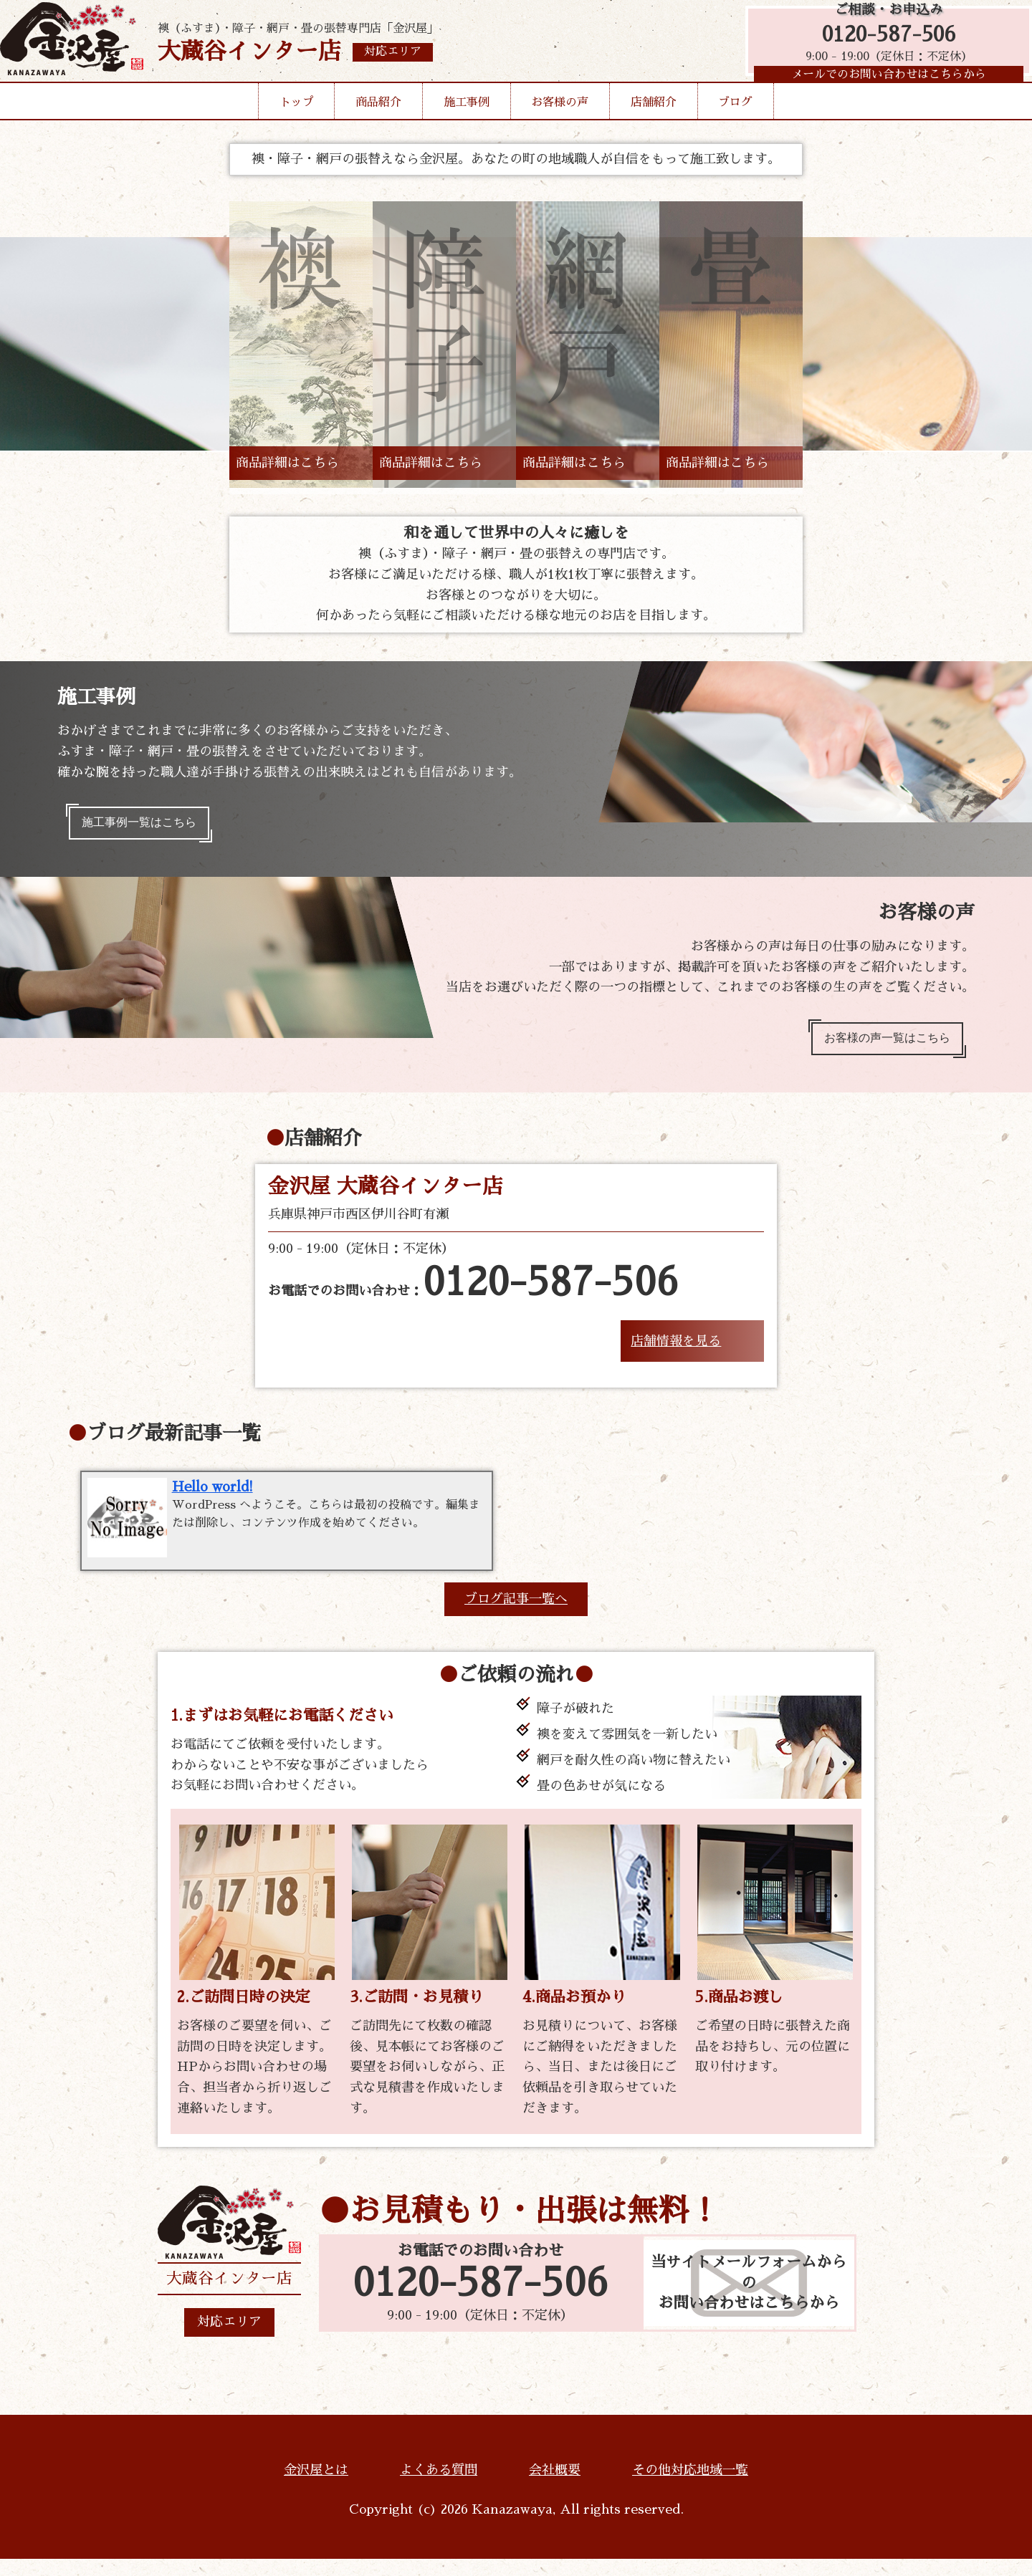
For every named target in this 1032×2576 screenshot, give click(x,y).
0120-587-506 (882, 44)
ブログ (735, 124)
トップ (297, 124)
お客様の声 (559, 124)
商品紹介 (378, 124)
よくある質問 (438, 2487)
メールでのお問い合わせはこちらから (881, 89)
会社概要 (554, 2487)
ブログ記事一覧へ (516, 1616)
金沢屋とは (316, 2487)
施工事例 (466, 124)
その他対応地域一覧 (690, 2487)
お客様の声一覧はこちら (876, 1048)
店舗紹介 (654, 124)
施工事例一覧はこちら (149, 826)
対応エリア (229, 2339)
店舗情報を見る (676, 1353)
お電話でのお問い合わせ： (473, 1297)
